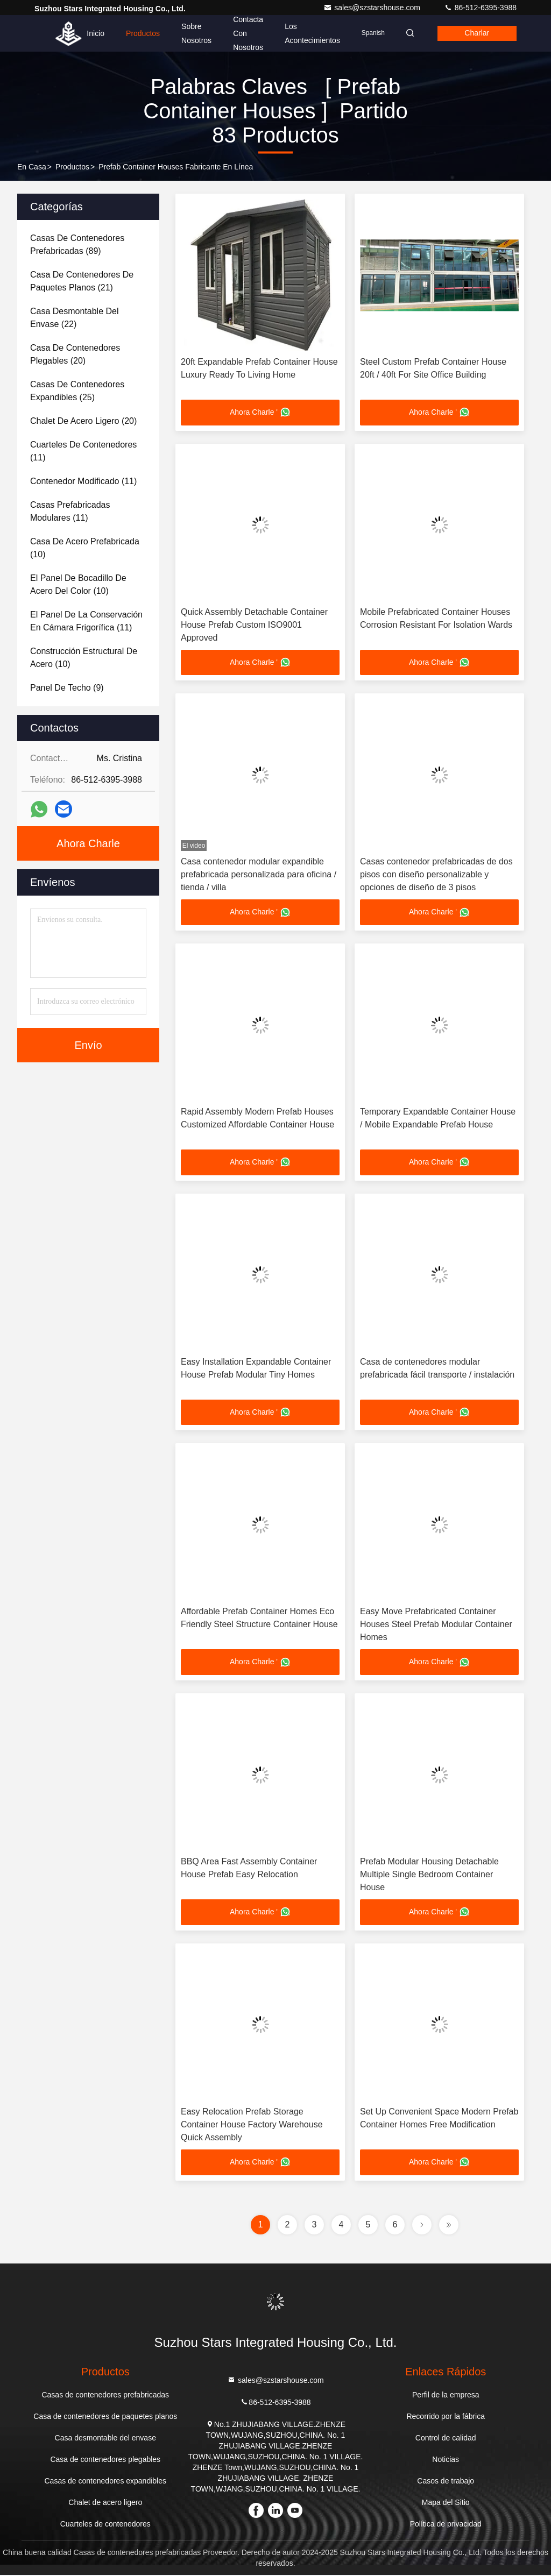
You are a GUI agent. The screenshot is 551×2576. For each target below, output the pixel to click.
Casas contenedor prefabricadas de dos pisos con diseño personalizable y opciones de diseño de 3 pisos (436, 874)
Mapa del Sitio (446, 2503)
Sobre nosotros (193, 33)
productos (72, 166)
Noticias (445, 2460)
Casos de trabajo (445, 2482)
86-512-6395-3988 (480, 7)
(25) (77, 391)
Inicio (92, 33)
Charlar (476, 33)
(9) (67, 687)
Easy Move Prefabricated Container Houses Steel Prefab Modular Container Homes (436, 1625)
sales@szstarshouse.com (372, 7)
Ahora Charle (88, 843)
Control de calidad (445, 2439)
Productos (140, 33)
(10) (84, 548)
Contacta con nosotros (245, 33)
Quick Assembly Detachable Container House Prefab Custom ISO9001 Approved (254, 624)
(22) (74, 318)
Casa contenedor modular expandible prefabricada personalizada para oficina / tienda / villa (258, 874)
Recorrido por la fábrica (445, 2417)
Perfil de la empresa (445, 2396)
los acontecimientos (309, 33)
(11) (83, 451)
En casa (31, 166)
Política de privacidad (446, 2525)
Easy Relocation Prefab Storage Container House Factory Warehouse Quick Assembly (252, 2125)
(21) (81, 281)
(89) (77, 244)
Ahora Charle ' (260, 412)
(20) (75, 354)
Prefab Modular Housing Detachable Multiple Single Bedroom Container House (429, 1875)
